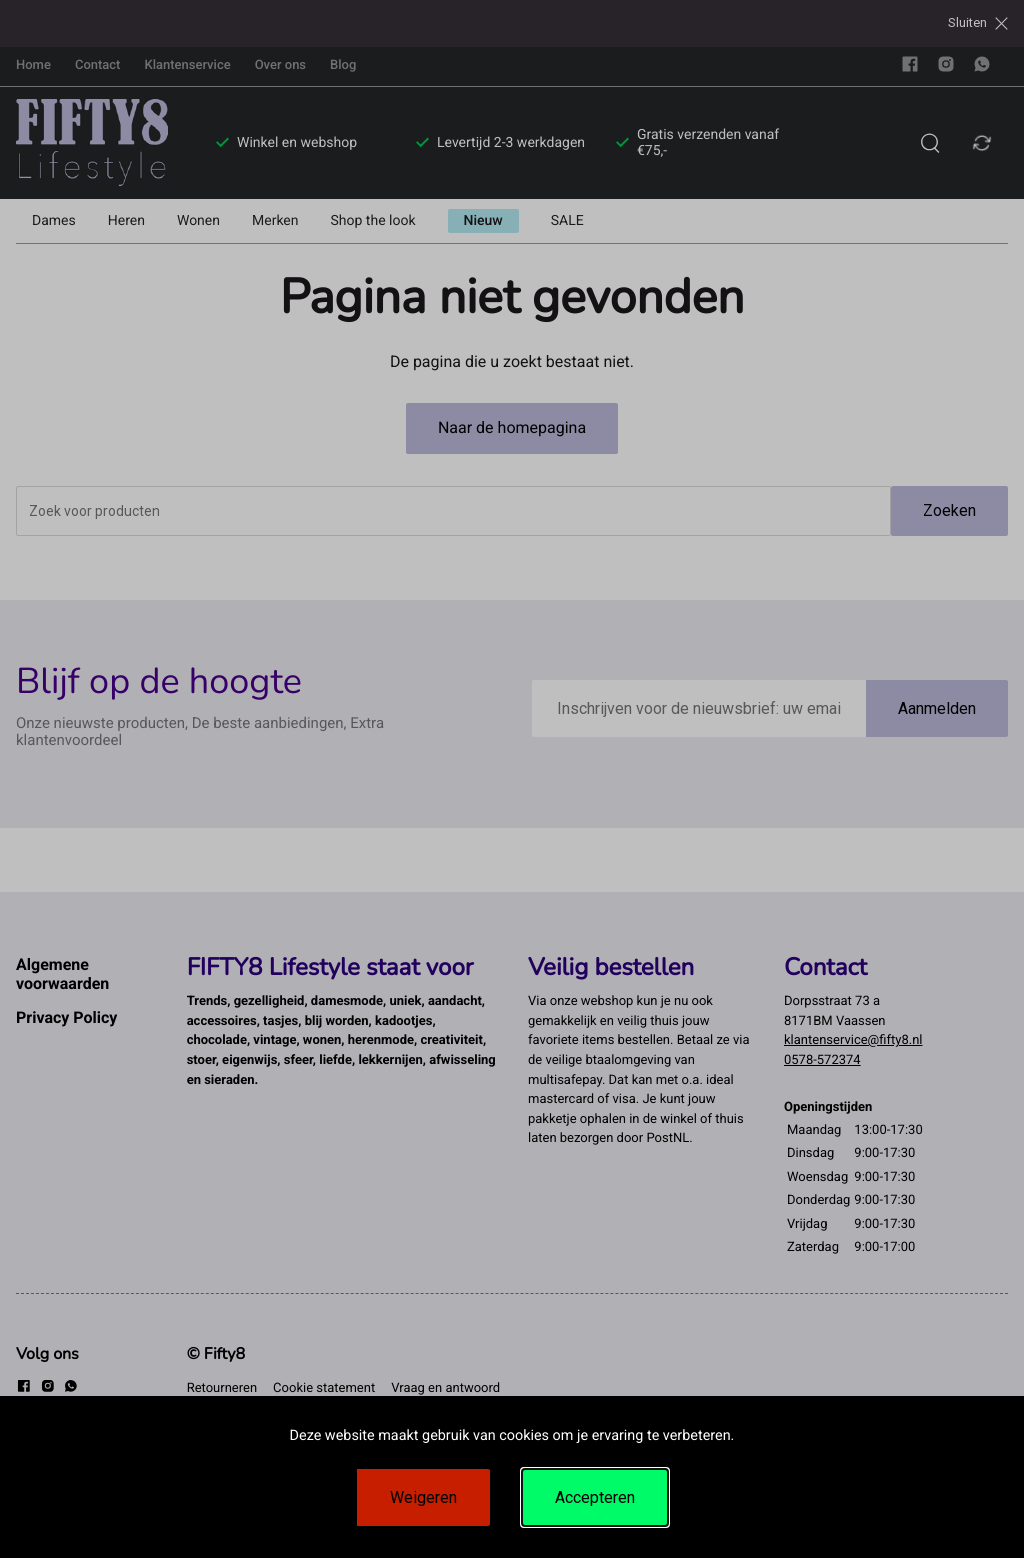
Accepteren (595, 1497)
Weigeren (423, 1497)
